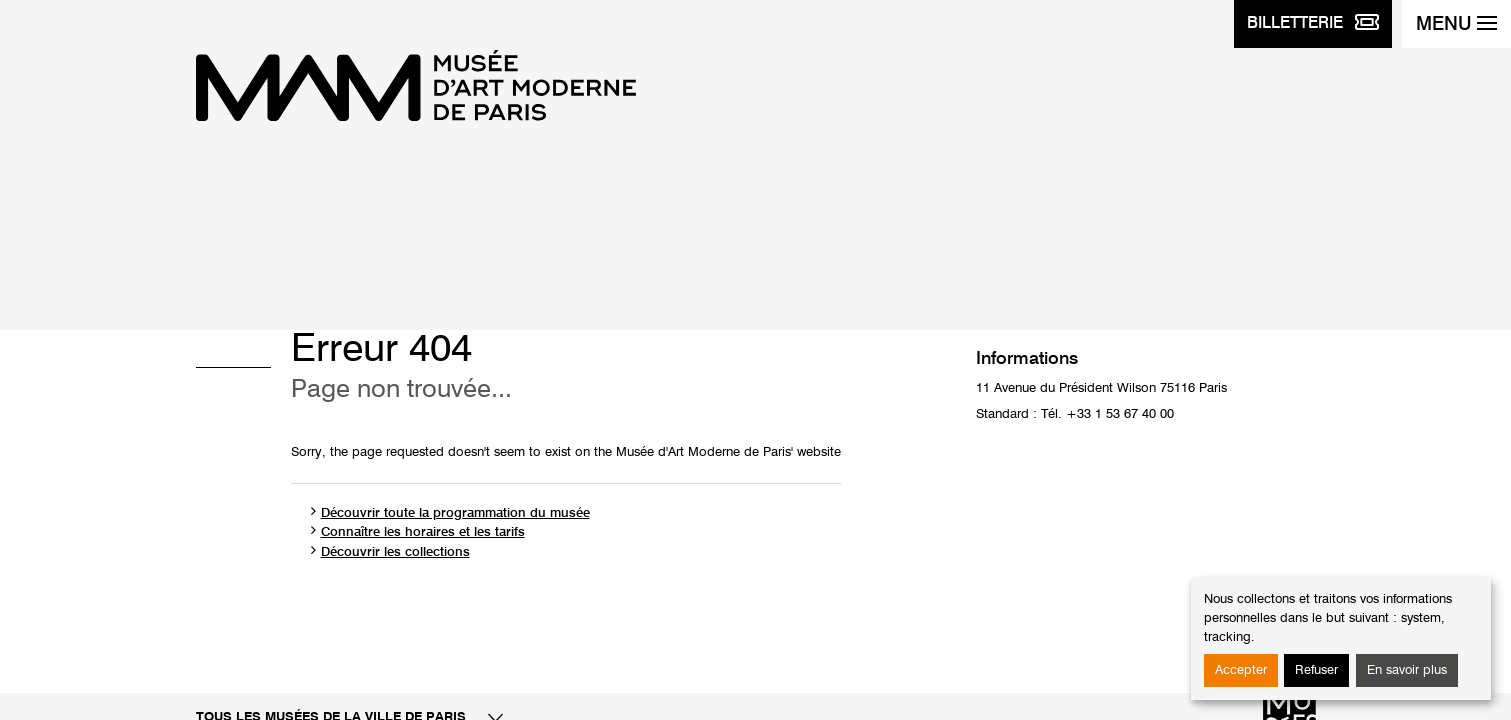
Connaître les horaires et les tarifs (423, 532)
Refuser (1316, 670)
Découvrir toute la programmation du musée (455, 513)
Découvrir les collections (395, 552)
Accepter (1241, 670)
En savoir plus (1407, 670)
